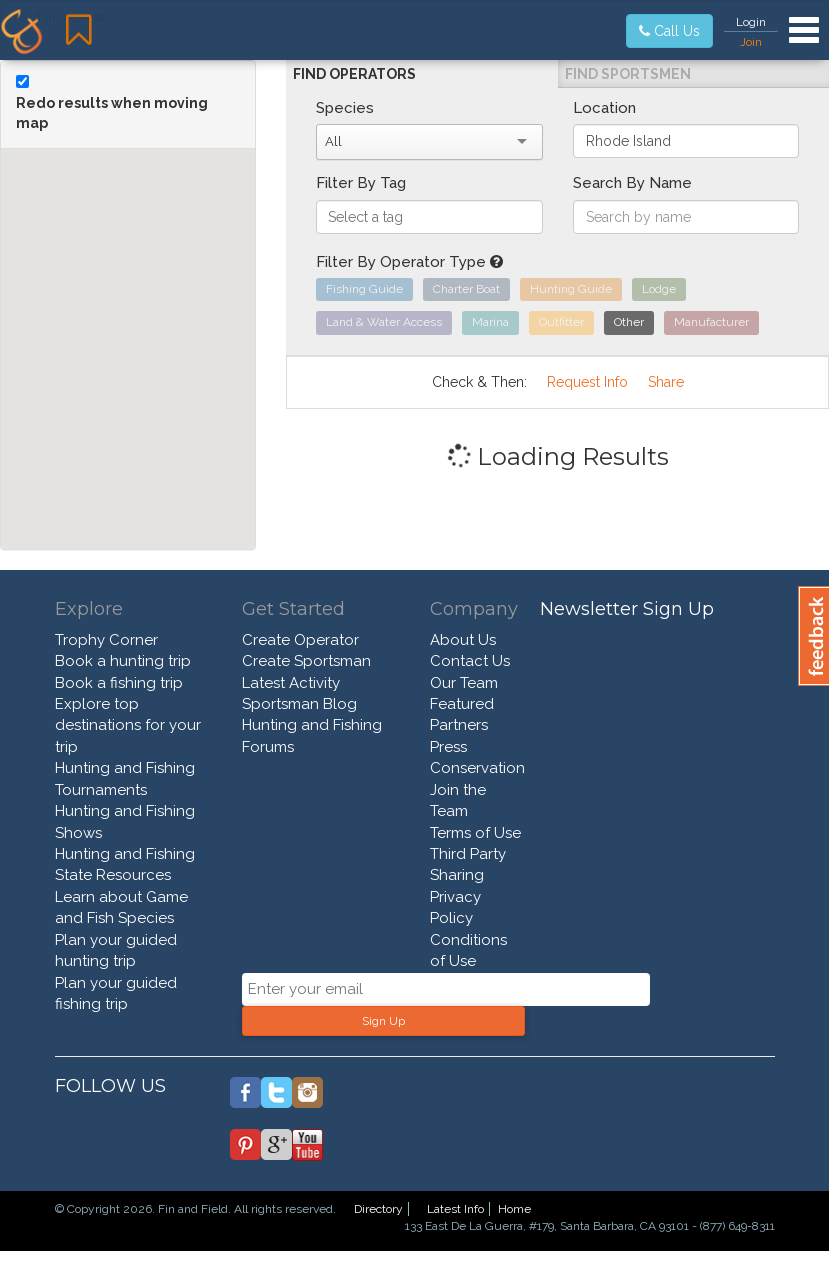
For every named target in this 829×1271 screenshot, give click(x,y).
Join (751, 42)
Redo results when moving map (112, 113)
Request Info (587, 382)
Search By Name (632, 183)
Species (345, 108)
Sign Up (383, 1021)
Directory (378, 1209)
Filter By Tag (361, 183)
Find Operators (354, 74)
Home (514, 1209)
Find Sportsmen (628, 74)
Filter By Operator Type (409, 262)
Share (666, 382)
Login (751, 22)
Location (604, 108)
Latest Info (455, 1209)
